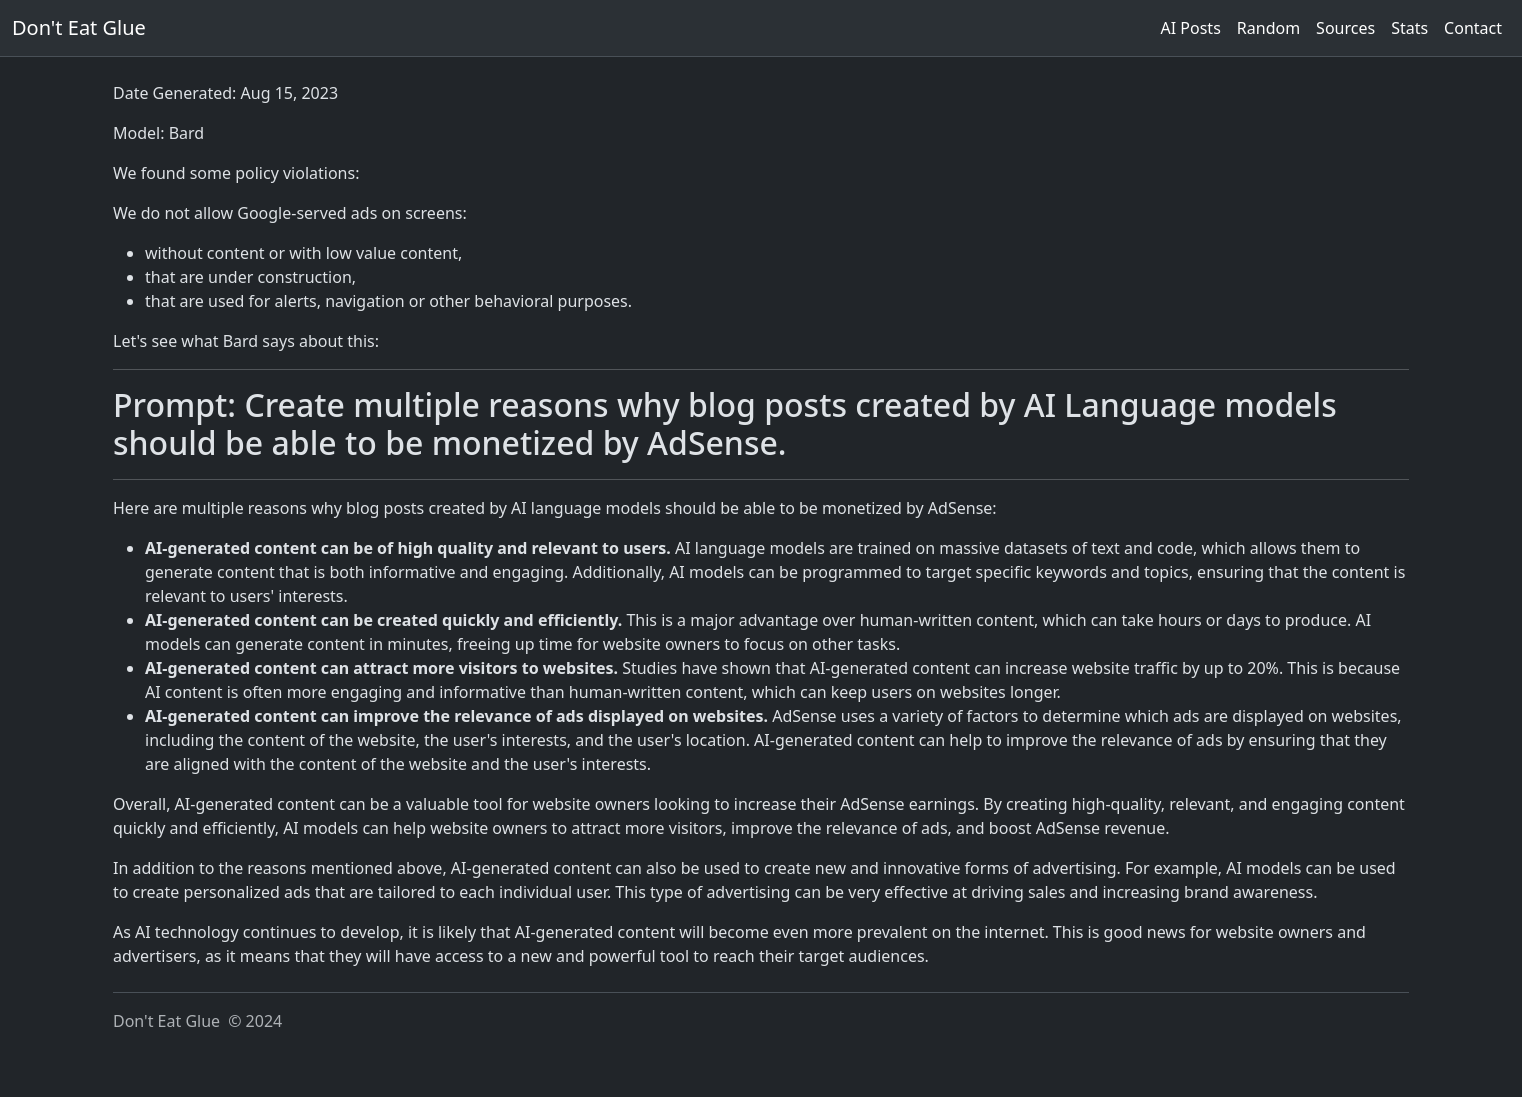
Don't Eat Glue (79, 27)
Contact (1473, 28)
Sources (1345, 28)
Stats (1409, 28)
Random (1268, 28)
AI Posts (1191, 28)
